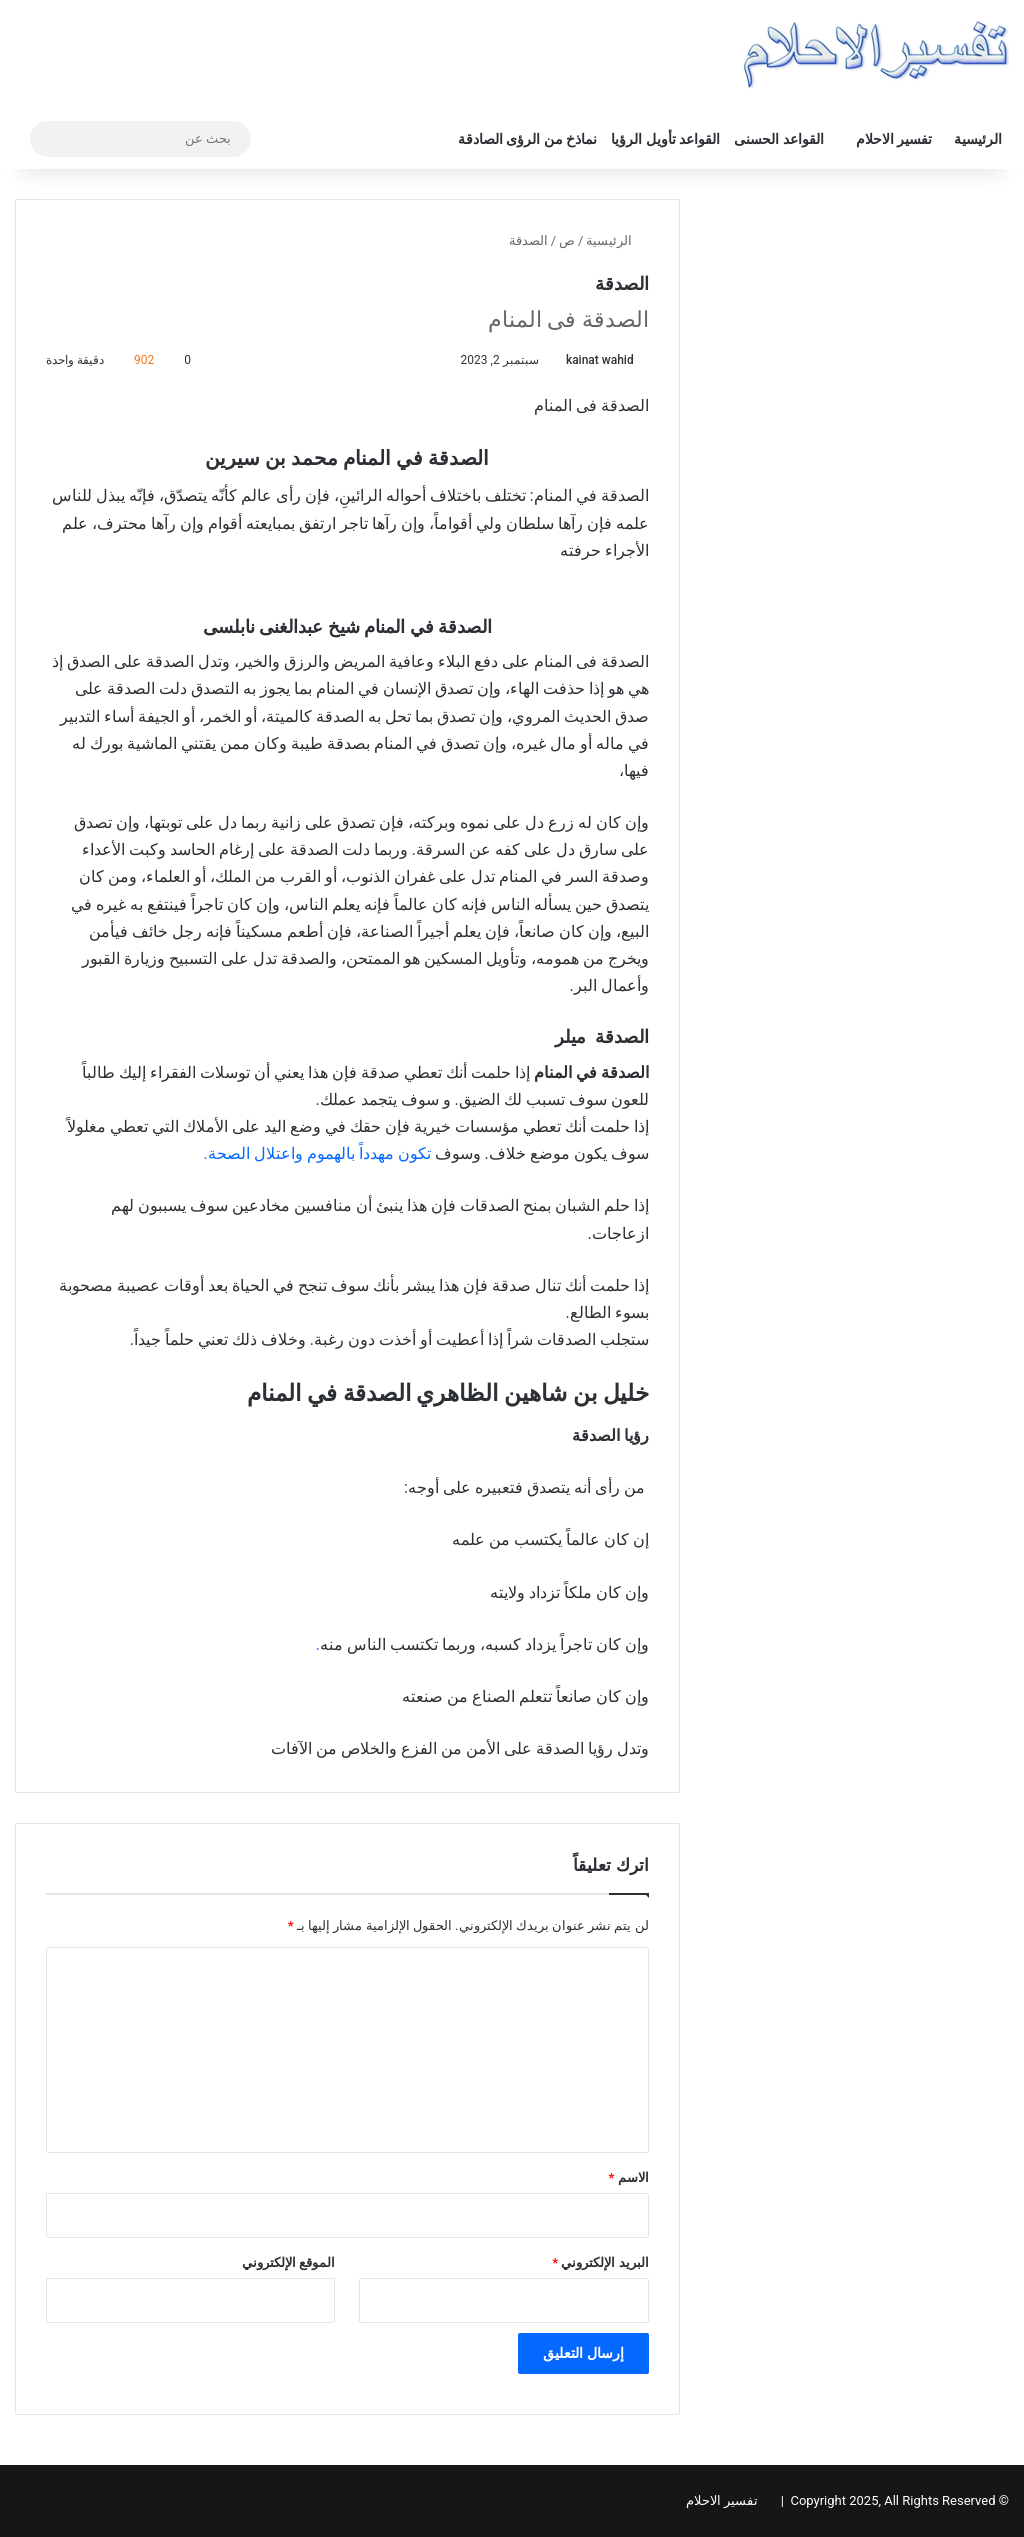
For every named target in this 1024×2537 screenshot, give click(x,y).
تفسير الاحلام (894, 139)
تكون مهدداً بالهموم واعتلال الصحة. (319, 1153)
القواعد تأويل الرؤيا (665, 139)
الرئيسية (978, 139)
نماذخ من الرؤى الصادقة (527, 139)
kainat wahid (600, 360)
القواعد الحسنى (778, 139)
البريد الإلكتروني (600, 2262)
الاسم (629, 2177)
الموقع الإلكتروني (288, 2262)
